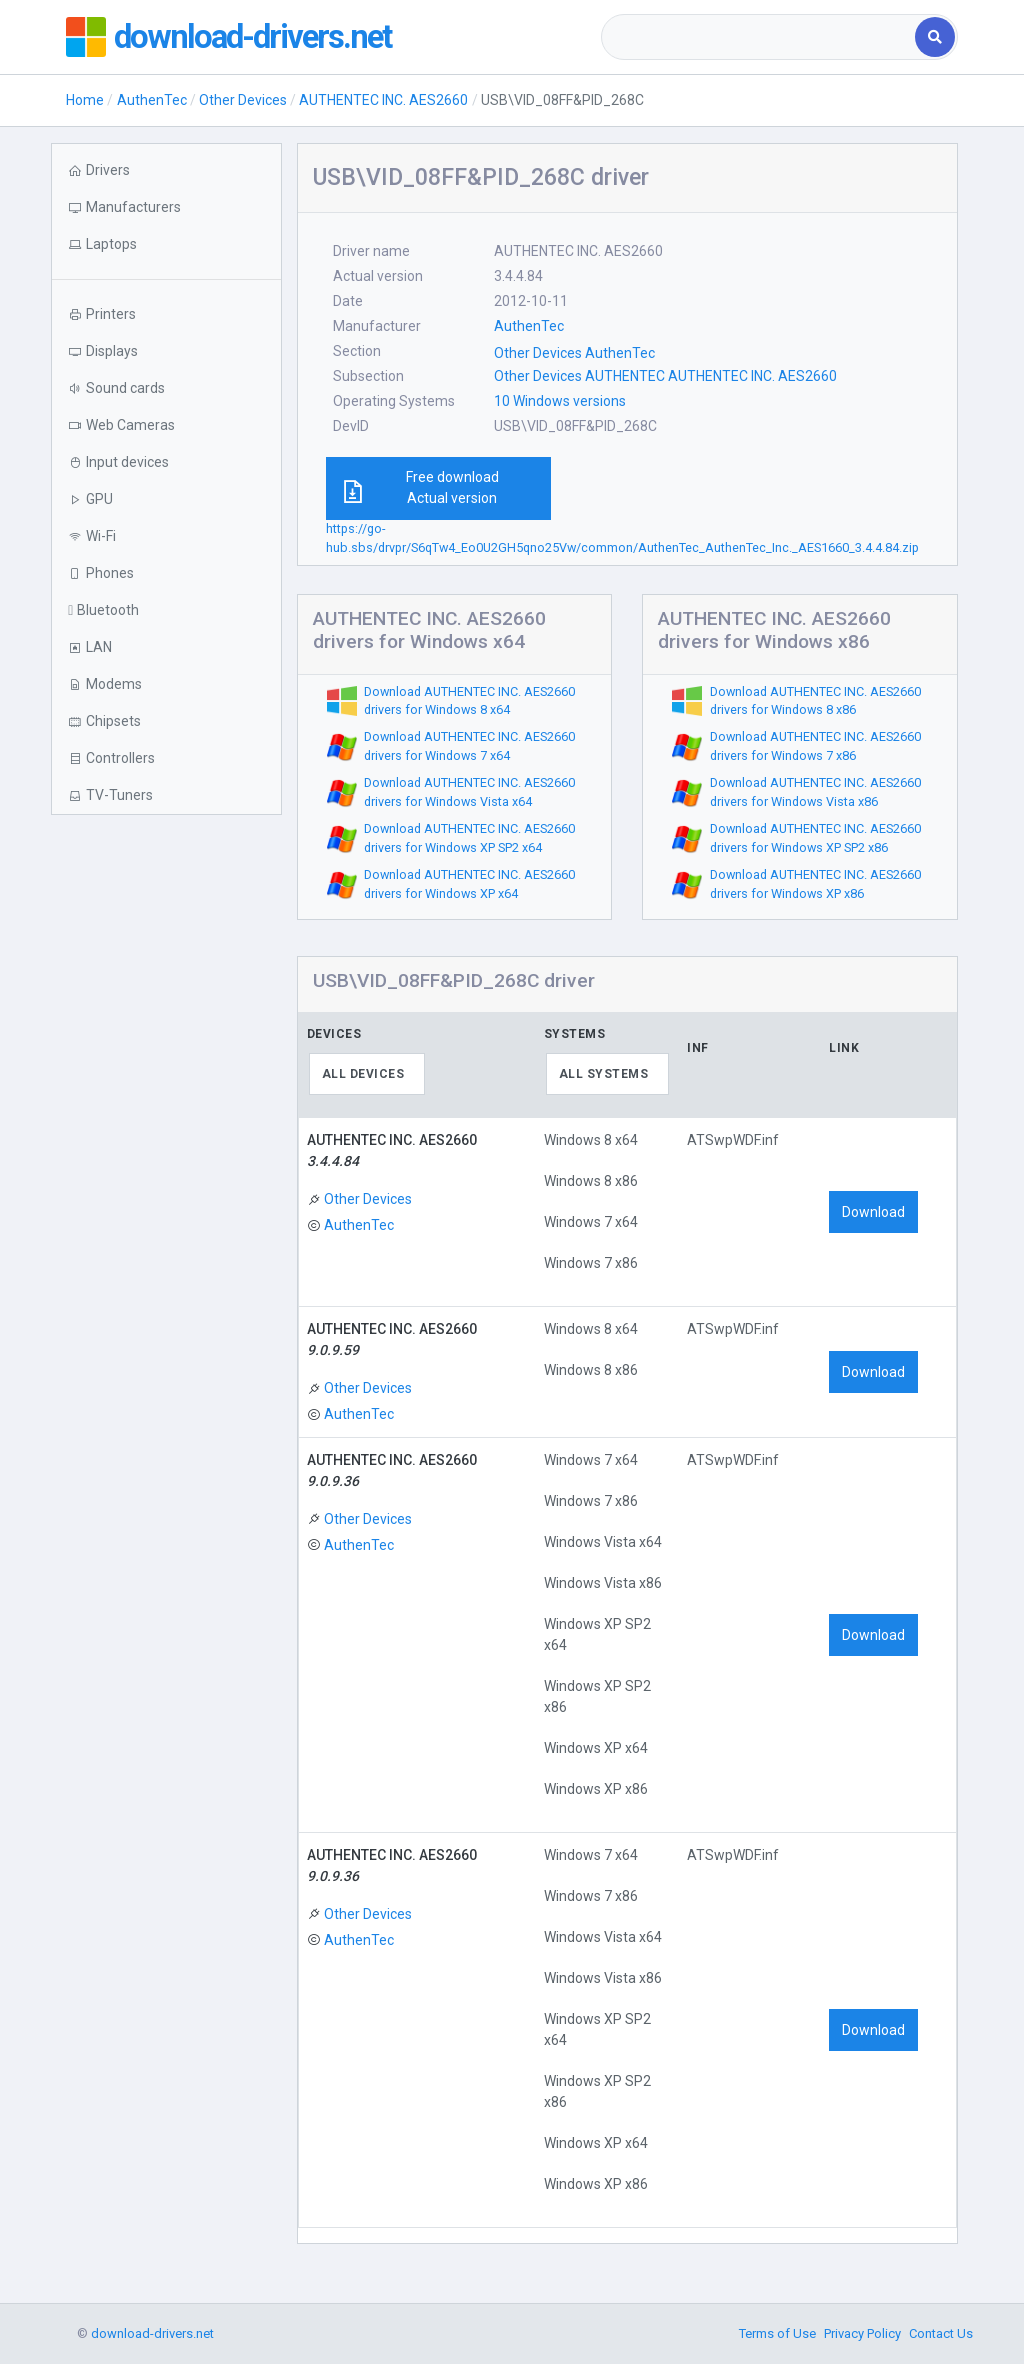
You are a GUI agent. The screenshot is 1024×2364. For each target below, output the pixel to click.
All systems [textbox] (604, 1074)
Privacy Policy (862, 2333)
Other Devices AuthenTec (574, 353)
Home (85, 100)
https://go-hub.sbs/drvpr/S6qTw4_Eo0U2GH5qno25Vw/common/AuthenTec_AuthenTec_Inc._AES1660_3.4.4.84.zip (622, 538)
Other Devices (243, 100)
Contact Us (941, 2333)
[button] (166, 244)
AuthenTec (152, 100)
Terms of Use (777, 2333)
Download (873, 1212)
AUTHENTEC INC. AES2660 (383, 100)
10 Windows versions (560, 401)
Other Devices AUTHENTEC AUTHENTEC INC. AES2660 (665, 376)
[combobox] (760, 37)
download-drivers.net (264, 37)
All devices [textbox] (363, 1074)
